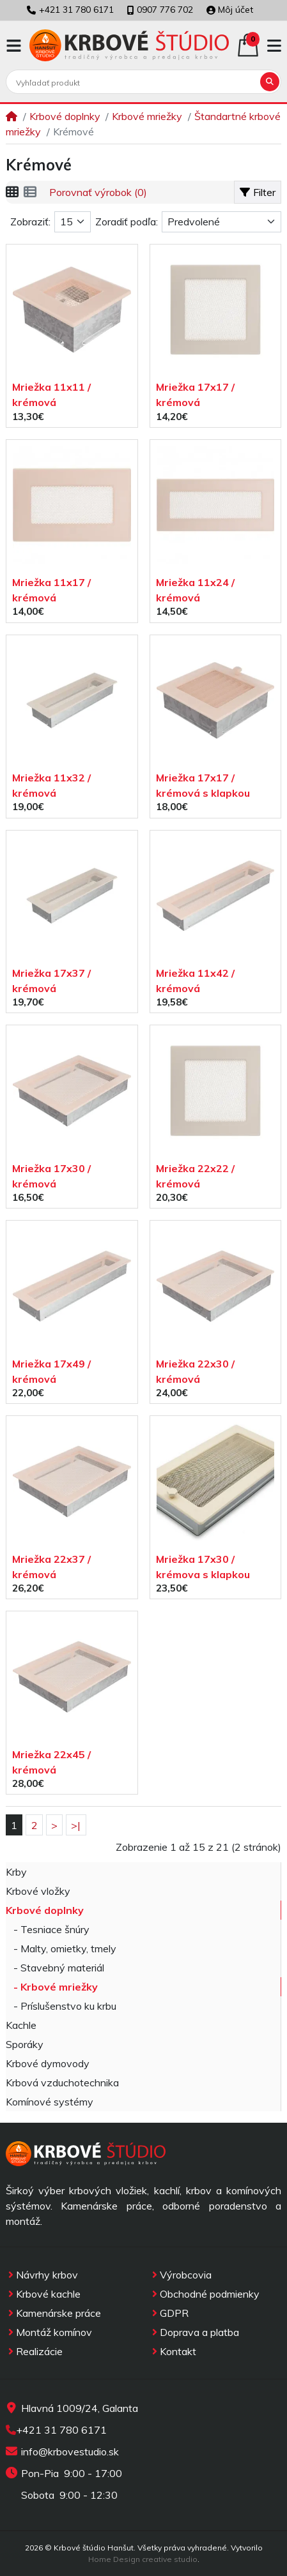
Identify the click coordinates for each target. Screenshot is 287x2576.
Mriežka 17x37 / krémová (51, 981)
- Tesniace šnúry (47, 1929)
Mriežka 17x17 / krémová (195, 394)
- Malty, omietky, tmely (61, 1948)
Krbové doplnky (64, 116)
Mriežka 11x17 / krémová (51, 590)
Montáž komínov (49, 2332)
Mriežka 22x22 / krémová (195, 1176)
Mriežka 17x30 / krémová (51, 1176)
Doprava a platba (194, 2332)
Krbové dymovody (47, 2063)
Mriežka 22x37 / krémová (51, 1567)
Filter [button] (257, 192)
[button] (14, 46)
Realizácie (34, 2351)
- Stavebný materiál (55, 1967)
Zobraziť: (30, 221)
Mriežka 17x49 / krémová (51, 1371)
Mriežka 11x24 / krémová (195, 590)
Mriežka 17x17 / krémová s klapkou (203, 785)
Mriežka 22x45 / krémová (51, 1762)
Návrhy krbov (42, 2274)
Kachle (21, 2025)
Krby (16, 1871)
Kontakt (173, 2351)
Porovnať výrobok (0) (98, 192)
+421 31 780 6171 (61, 2429)
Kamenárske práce (53, 2313)
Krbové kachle (43, 2293)
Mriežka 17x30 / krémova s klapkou (203, 1567)
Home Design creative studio (143, 2559)
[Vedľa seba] (12, 192)
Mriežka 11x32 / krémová (51, 785)
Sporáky (24, 2044)
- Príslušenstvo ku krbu (61, 2006)
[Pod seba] (30, 192)
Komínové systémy (49, 2101)
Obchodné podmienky (205, 2293)
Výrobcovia (181, 2274)
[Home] (11, 116)
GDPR (169, 2313)
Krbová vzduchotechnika (62, 2082)
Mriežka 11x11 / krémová (51, 394)
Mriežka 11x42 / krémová (195, 981)
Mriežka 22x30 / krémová (195, 1371)
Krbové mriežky (147, 116)
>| (76, 1825)
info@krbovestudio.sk (70, 2451)
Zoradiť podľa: (126, 221)
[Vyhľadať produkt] (134, 82)
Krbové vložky (38, 1891)
